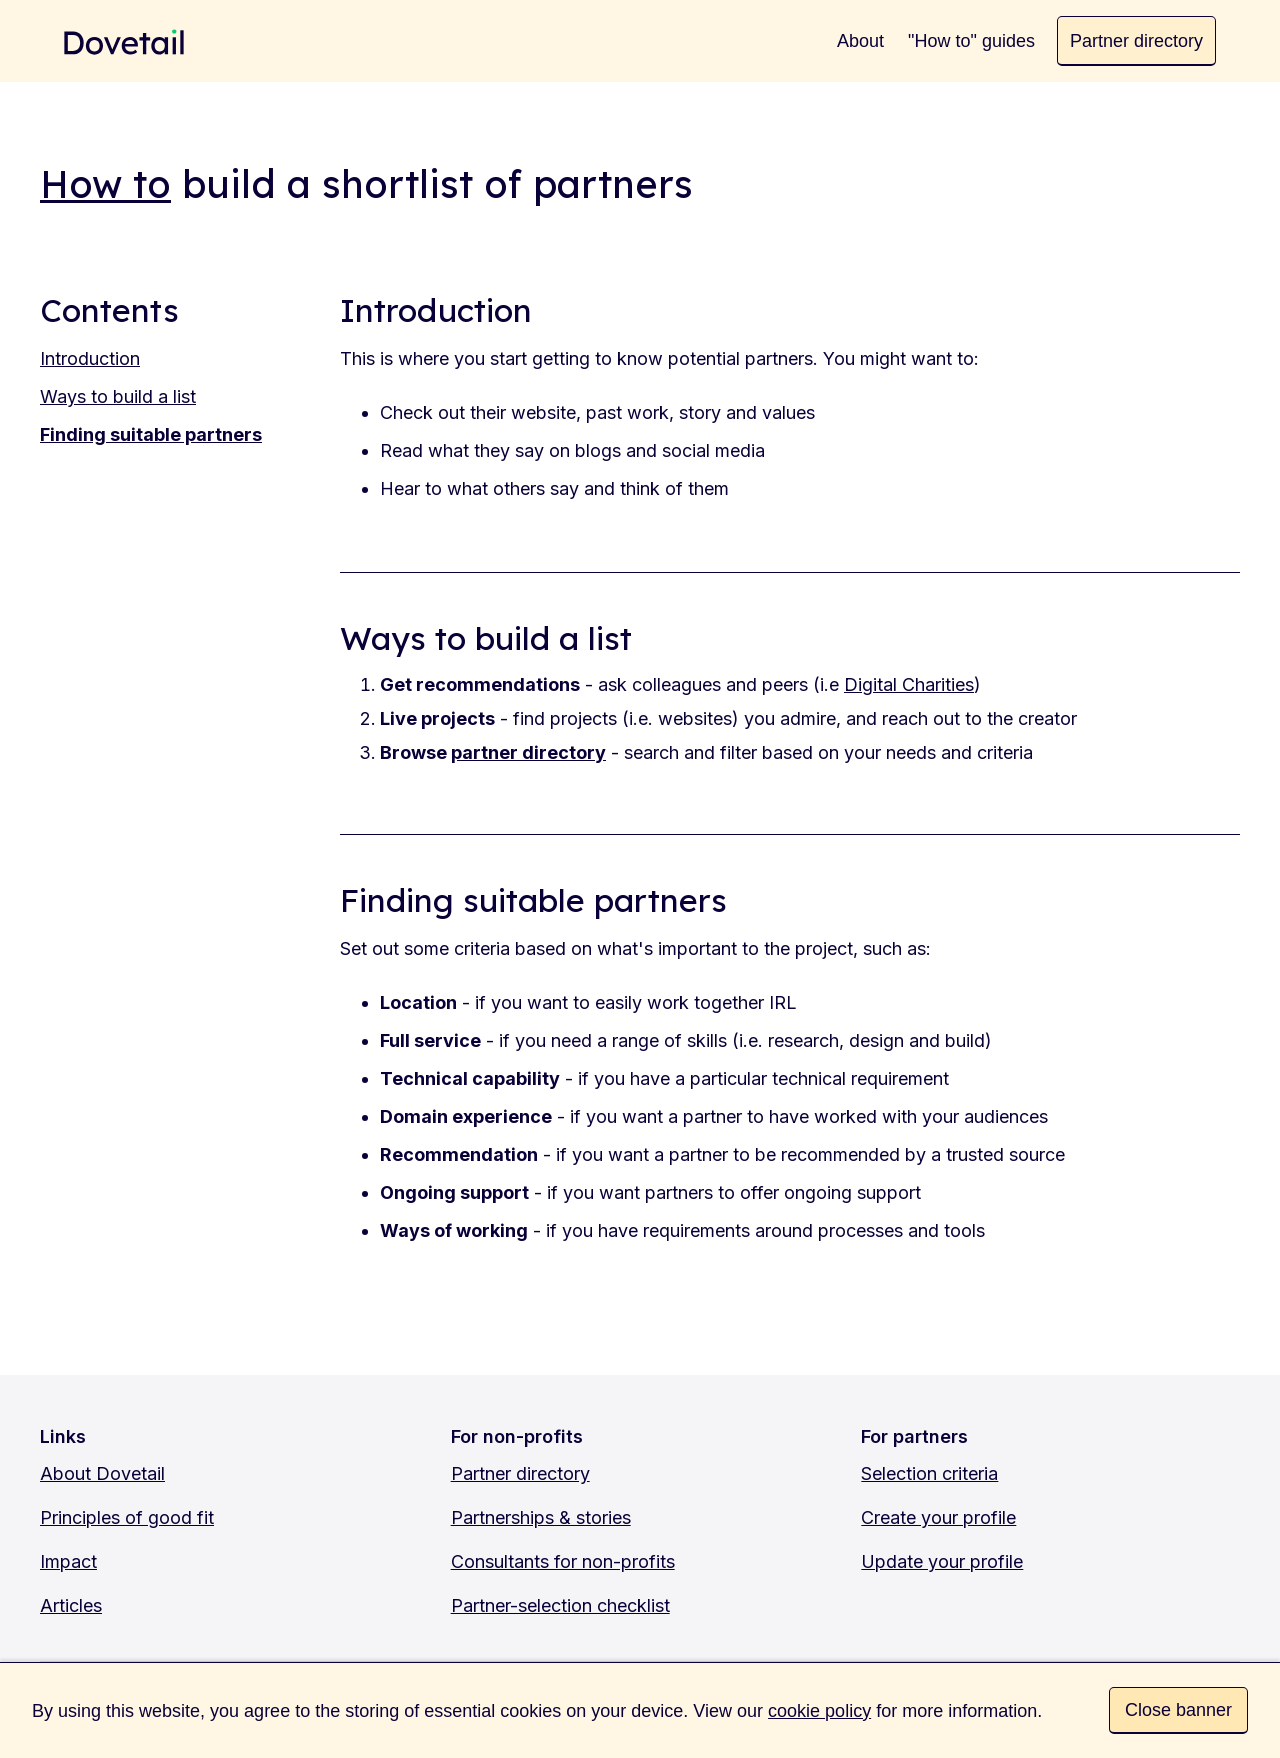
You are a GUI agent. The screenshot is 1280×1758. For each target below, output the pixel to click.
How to (105, 184)
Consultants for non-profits (563, 1561)
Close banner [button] (1178, 1710)
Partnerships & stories (541, 1517)
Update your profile (942, 1561)
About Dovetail (102, 1473)
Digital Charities (909, 684)
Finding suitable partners (151, 434)
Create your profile (938, 1517)
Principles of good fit (127, 1517)
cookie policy (819, 1711)
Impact (68, 1561)
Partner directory (520, 1473)
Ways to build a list (118, 396)
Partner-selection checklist (560, 1605)
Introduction (90, 358)
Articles (71, 1605)
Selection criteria (929, 1473)
